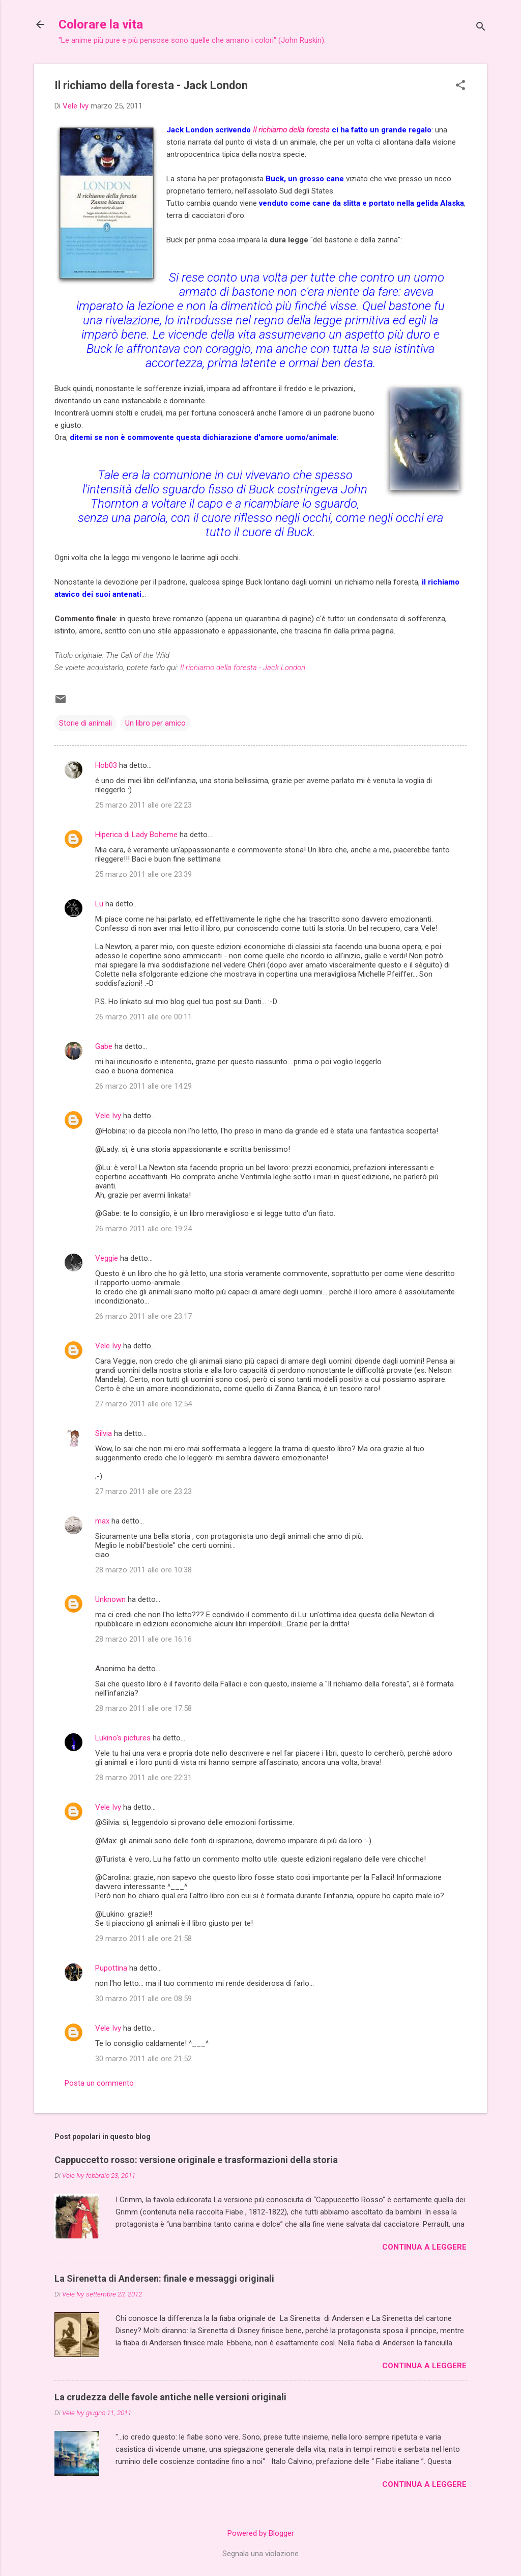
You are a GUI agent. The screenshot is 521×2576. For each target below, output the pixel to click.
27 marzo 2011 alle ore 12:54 (143, 1403)
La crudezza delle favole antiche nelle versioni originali (170, 2397)
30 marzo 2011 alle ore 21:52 (143, 2058)
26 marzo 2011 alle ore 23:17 (143, 1316)
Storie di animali (85, 723)
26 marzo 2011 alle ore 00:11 (143, 1016)
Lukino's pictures (123, 1737)
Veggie (106, 1258)
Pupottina (111, 1968)
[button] (460, 86)
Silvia (103, 1433)
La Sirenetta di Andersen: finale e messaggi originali (164, 2278)
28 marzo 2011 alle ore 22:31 (143, 1777)
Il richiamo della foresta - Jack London (242, 667)
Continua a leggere (424, 2247)
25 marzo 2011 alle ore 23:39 (143, 874)
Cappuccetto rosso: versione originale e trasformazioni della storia (196, 2159)
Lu (99, 903)
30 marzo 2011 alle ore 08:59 (143, 1998)
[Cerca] (481, 27)
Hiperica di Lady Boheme (136, 834)
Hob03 (106, 765)
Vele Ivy (108, 1115)
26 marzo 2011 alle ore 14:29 (143, 1086)
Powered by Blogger (260, 2533)
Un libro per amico (155, 723)
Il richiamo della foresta (291, 129)
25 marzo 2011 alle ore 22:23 (143, 805)
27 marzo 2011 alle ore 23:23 (143, 1491)
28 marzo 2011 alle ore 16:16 (143, 1639)
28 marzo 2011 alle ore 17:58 (143, 1708)
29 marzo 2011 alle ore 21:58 (143, 1938)
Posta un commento (99, 2083)
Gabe (103, 1046)
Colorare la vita (101, 24)
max (102, 1521)
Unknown (110, 1599)
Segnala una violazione (260, 2553)
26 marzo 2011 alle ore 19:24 (143, 1228)
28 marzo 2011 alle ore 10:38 (143, 1569)
